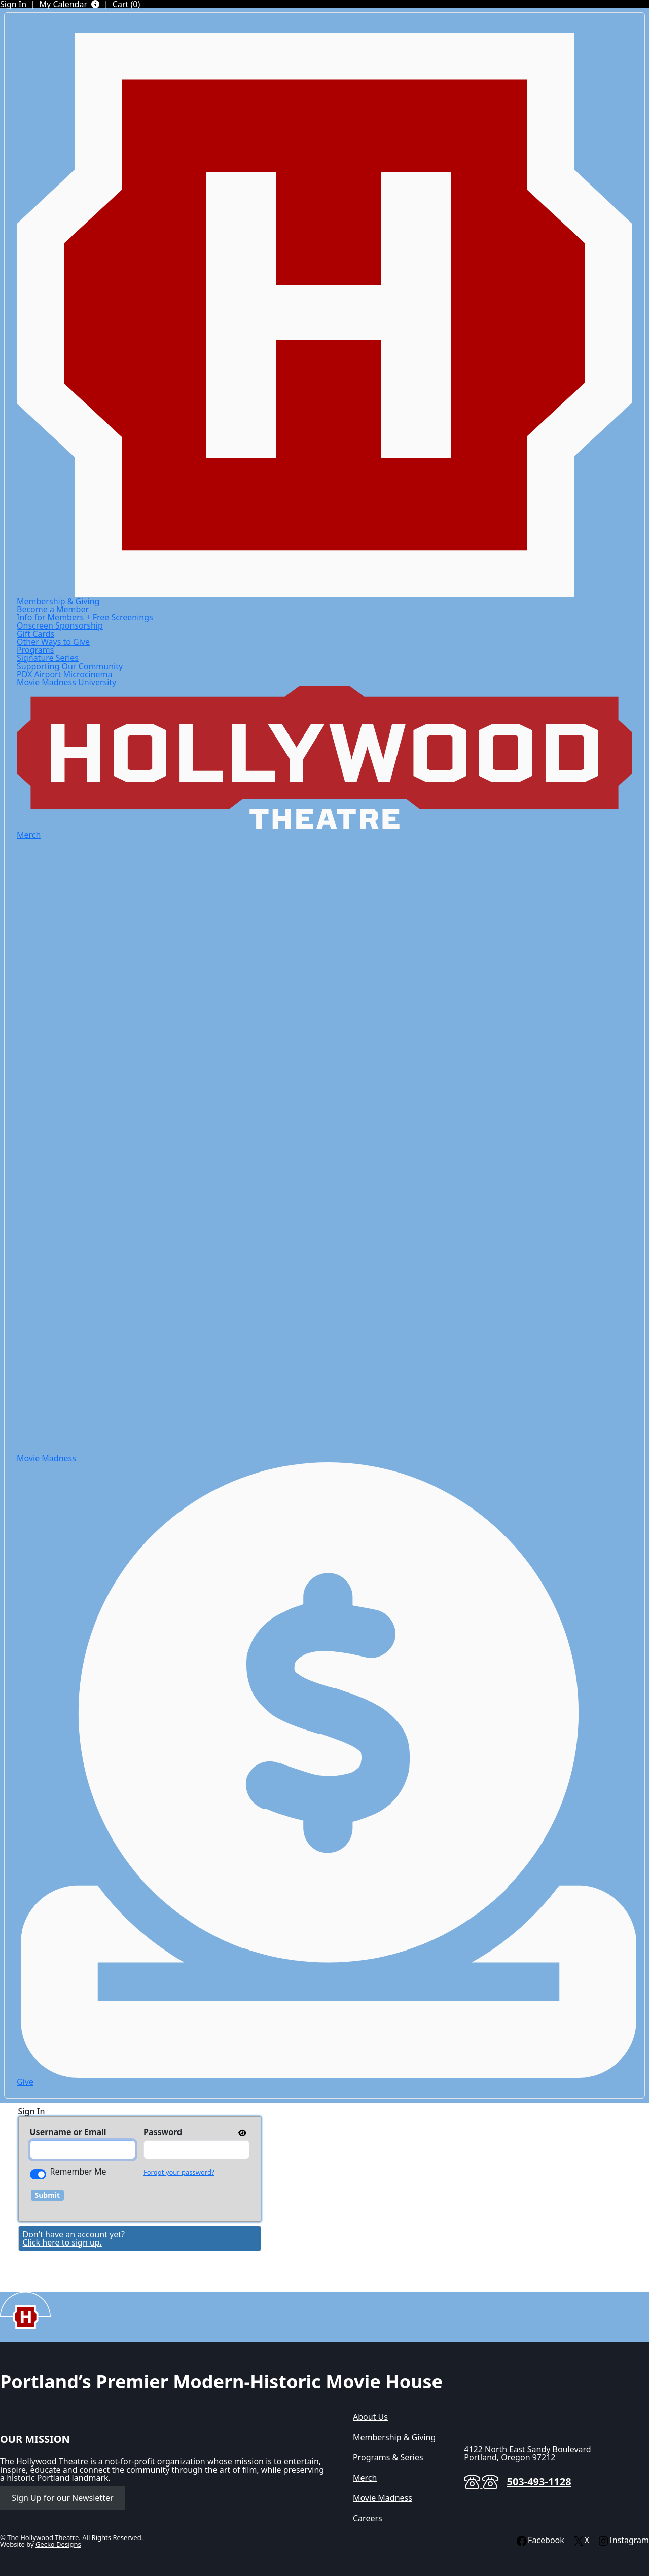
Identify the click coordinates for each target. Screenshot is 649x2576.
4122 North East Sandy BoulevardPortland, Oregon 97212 (527, 2453)
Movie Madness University (66, 682)
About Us (370, 2416)
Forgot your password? (178, 2172)
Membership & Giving (58, 601)
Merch (29, 834)
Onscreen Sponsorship (60, 625)
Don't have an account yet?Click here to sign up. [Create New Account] (74, 2238)
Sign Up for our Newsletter (62, 2498)
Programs (35, 649)
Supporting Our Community (70, 666)
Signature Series (48, 658)
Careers (367, 2518)
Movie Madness (382, 2498)
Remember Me (78, 2171)
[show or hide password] (241, 2132)
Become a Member (53, 609)
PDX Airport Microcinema (65, 674)
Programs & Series (388, 2457)
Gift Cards (35, 633)
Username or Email (68, 2132)
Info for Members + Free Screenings (85, 617)
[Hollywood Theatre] (324, 314)
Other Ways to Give (53, 641)
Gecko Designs (58, 2544)
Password (162, 2132)
